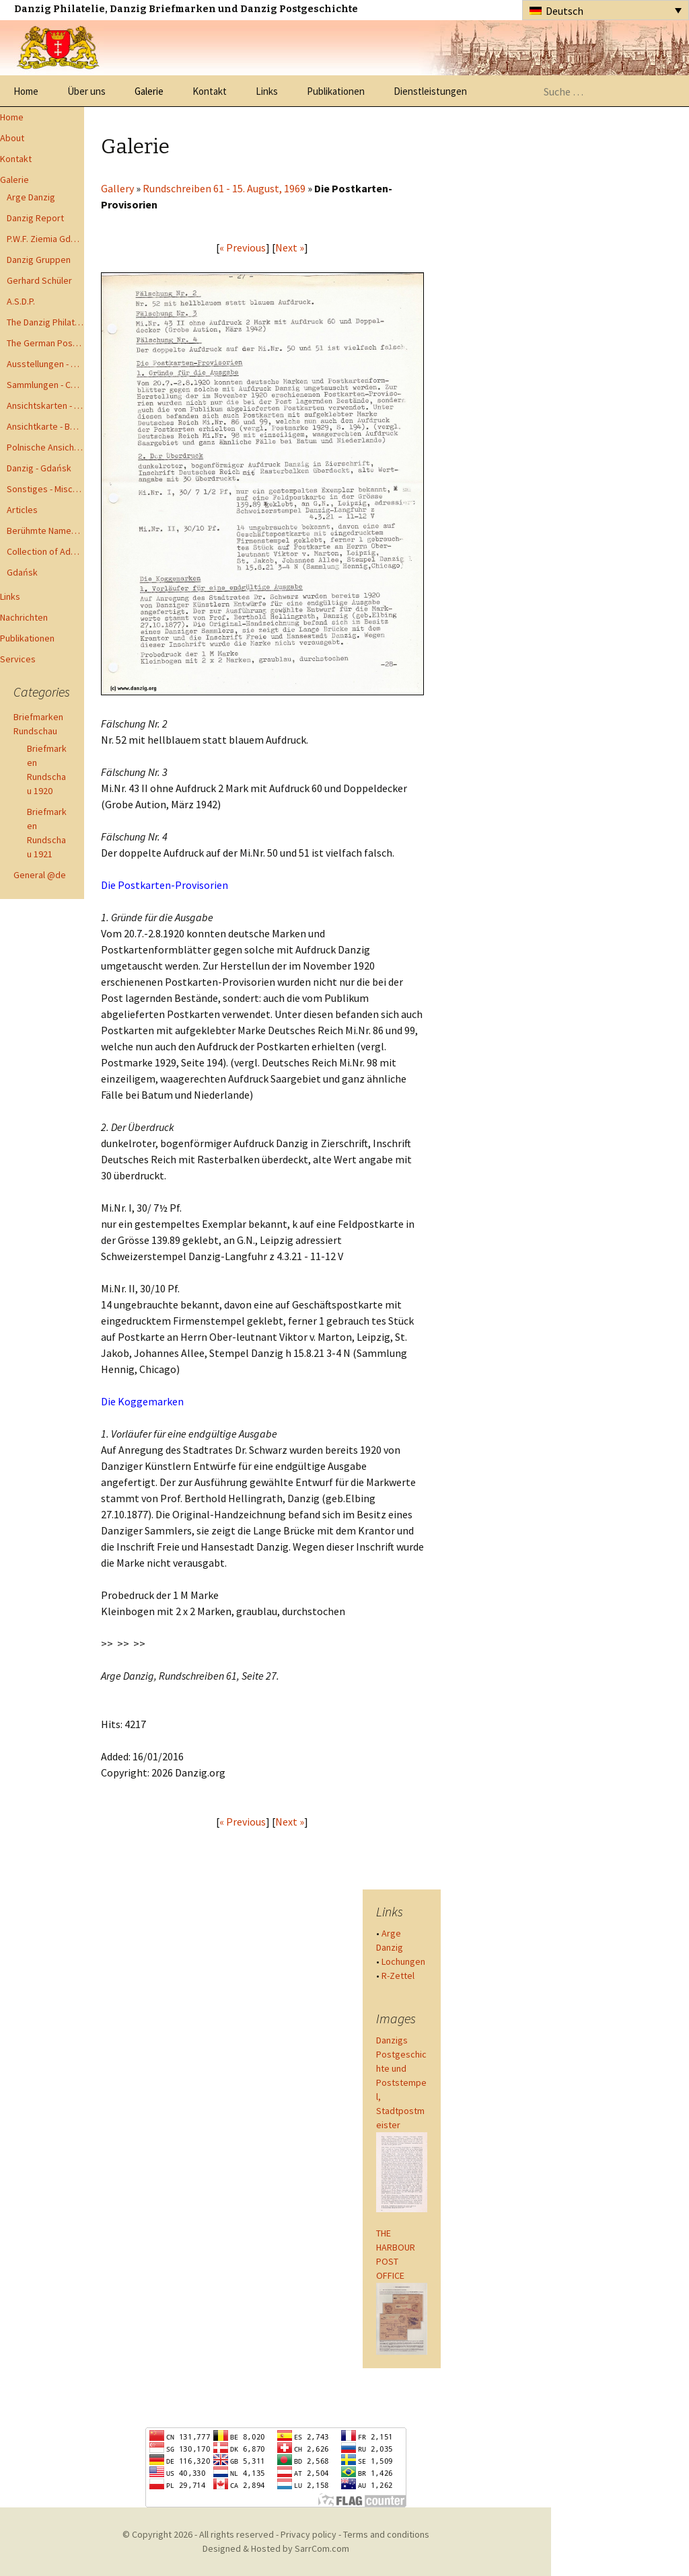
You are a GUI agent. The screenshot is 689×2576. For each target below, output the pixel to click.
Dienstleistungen (430, 91)
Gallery (117, 188)
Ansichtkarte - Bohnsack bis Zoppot (45, 426)
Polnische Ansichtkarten (45, 447)
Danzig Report (35, 218)
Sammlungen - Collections (45, 385)
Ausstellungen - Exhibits (45, 364)
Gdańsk (22, 572)
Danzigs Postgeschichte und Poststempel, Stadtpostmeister (401, 2082)
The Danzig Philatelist (45, 322)
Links (267, 91)
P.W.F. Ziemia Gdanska (45, 239)
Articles (22, 510)
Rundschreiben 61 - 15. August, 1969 (224, 188)
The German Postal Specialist (45, 343)
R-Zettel (398, 1975)
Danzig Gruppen (39, 259)
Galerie (149, 91)
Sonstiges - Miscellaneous (45, 489)
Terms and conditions (386, 2534)
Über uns (86, 91)
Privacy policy (308, 2534)
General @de (39, 875)
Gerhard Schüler (39, 280)
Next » (289, 247)
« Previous (242, 247)
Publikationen (336, 91)
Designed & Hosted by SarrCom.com (276, 2548)
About (12, 138)
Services (18, 659)
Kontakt (209, 91)
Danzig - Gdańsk (39, 468)
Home (25, 91)
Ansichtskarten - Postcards (45, 405)
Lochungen (403, 1961)
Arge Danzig (31, 197)
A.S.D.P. (21, 301)
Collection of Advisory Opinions (45, 551)
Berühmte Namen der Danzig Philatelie (45, 530)
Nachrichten (24, 617)
